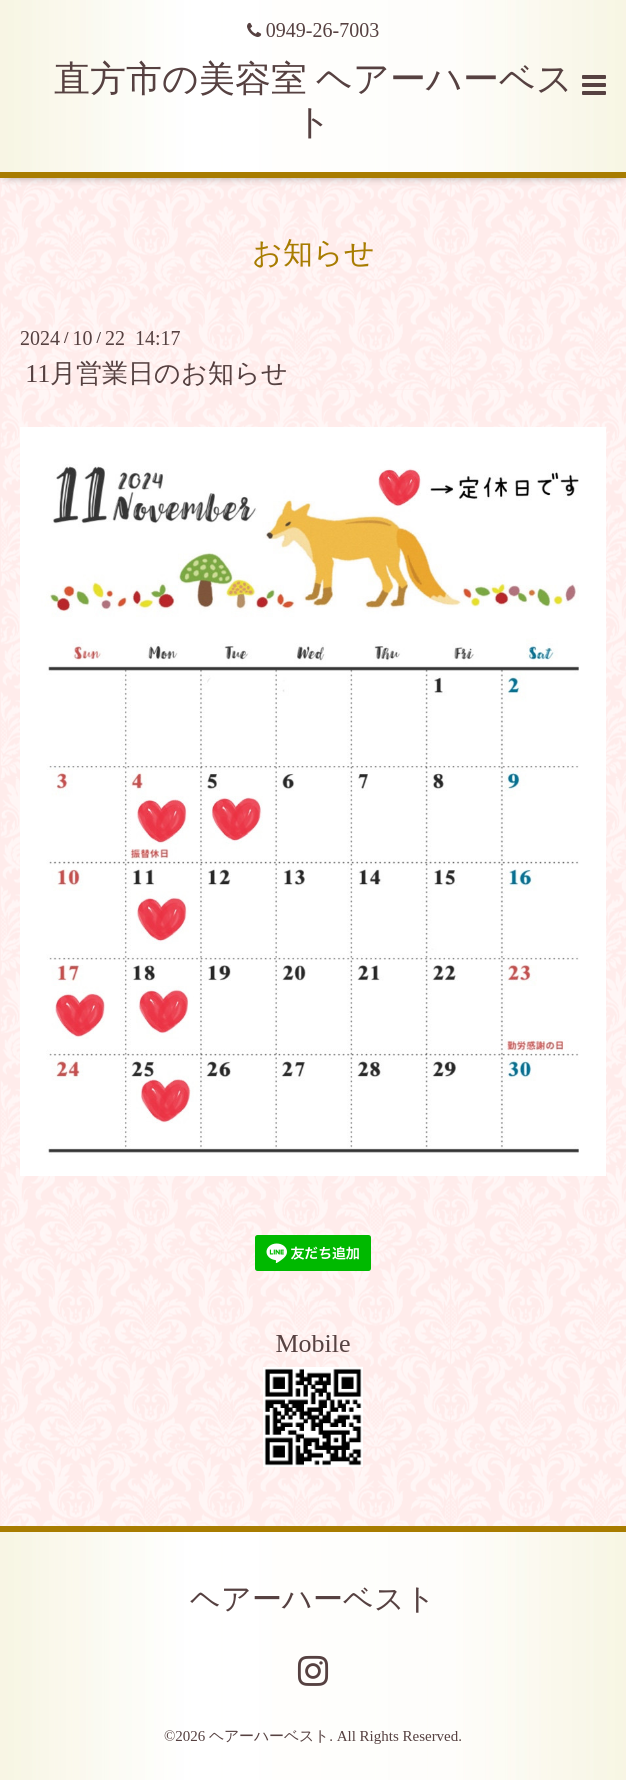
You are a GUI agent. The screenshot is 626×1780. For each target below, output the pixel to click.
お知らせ (313, 252)
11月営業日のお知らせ (156, 373)
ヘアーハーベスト (313, 1598)
